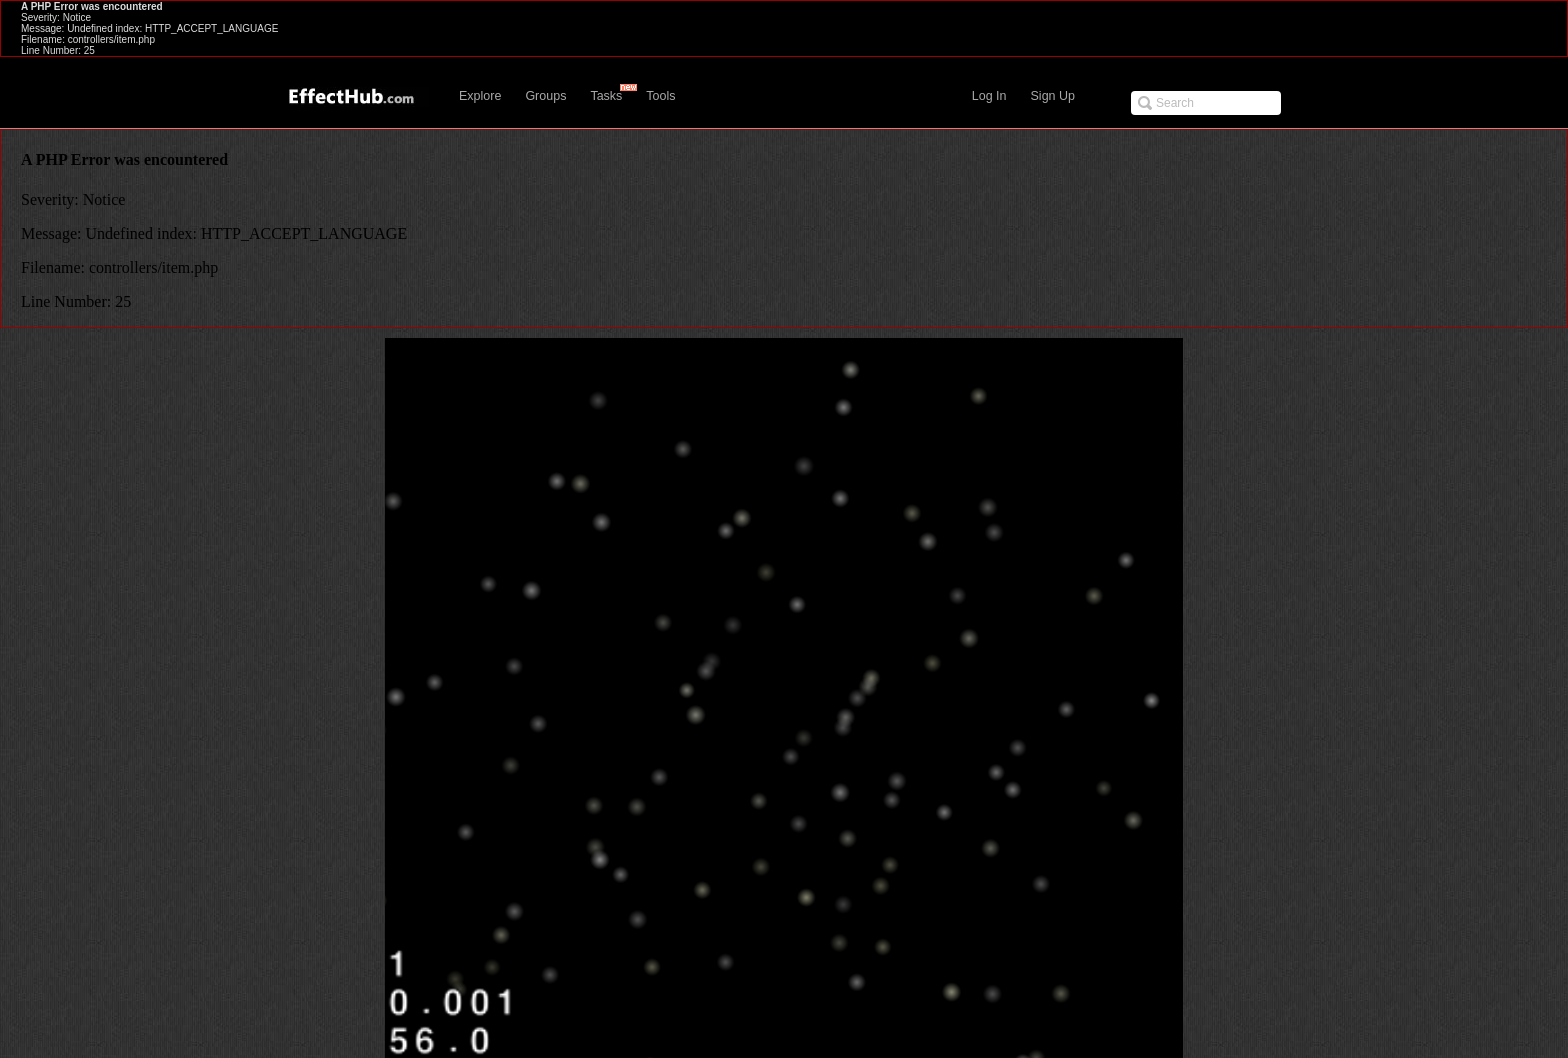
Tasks (606, 96)
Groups (545, 96)
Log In (989, 96)
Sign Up (1053, 96)
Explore (480, 96)
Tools (660, 96)
